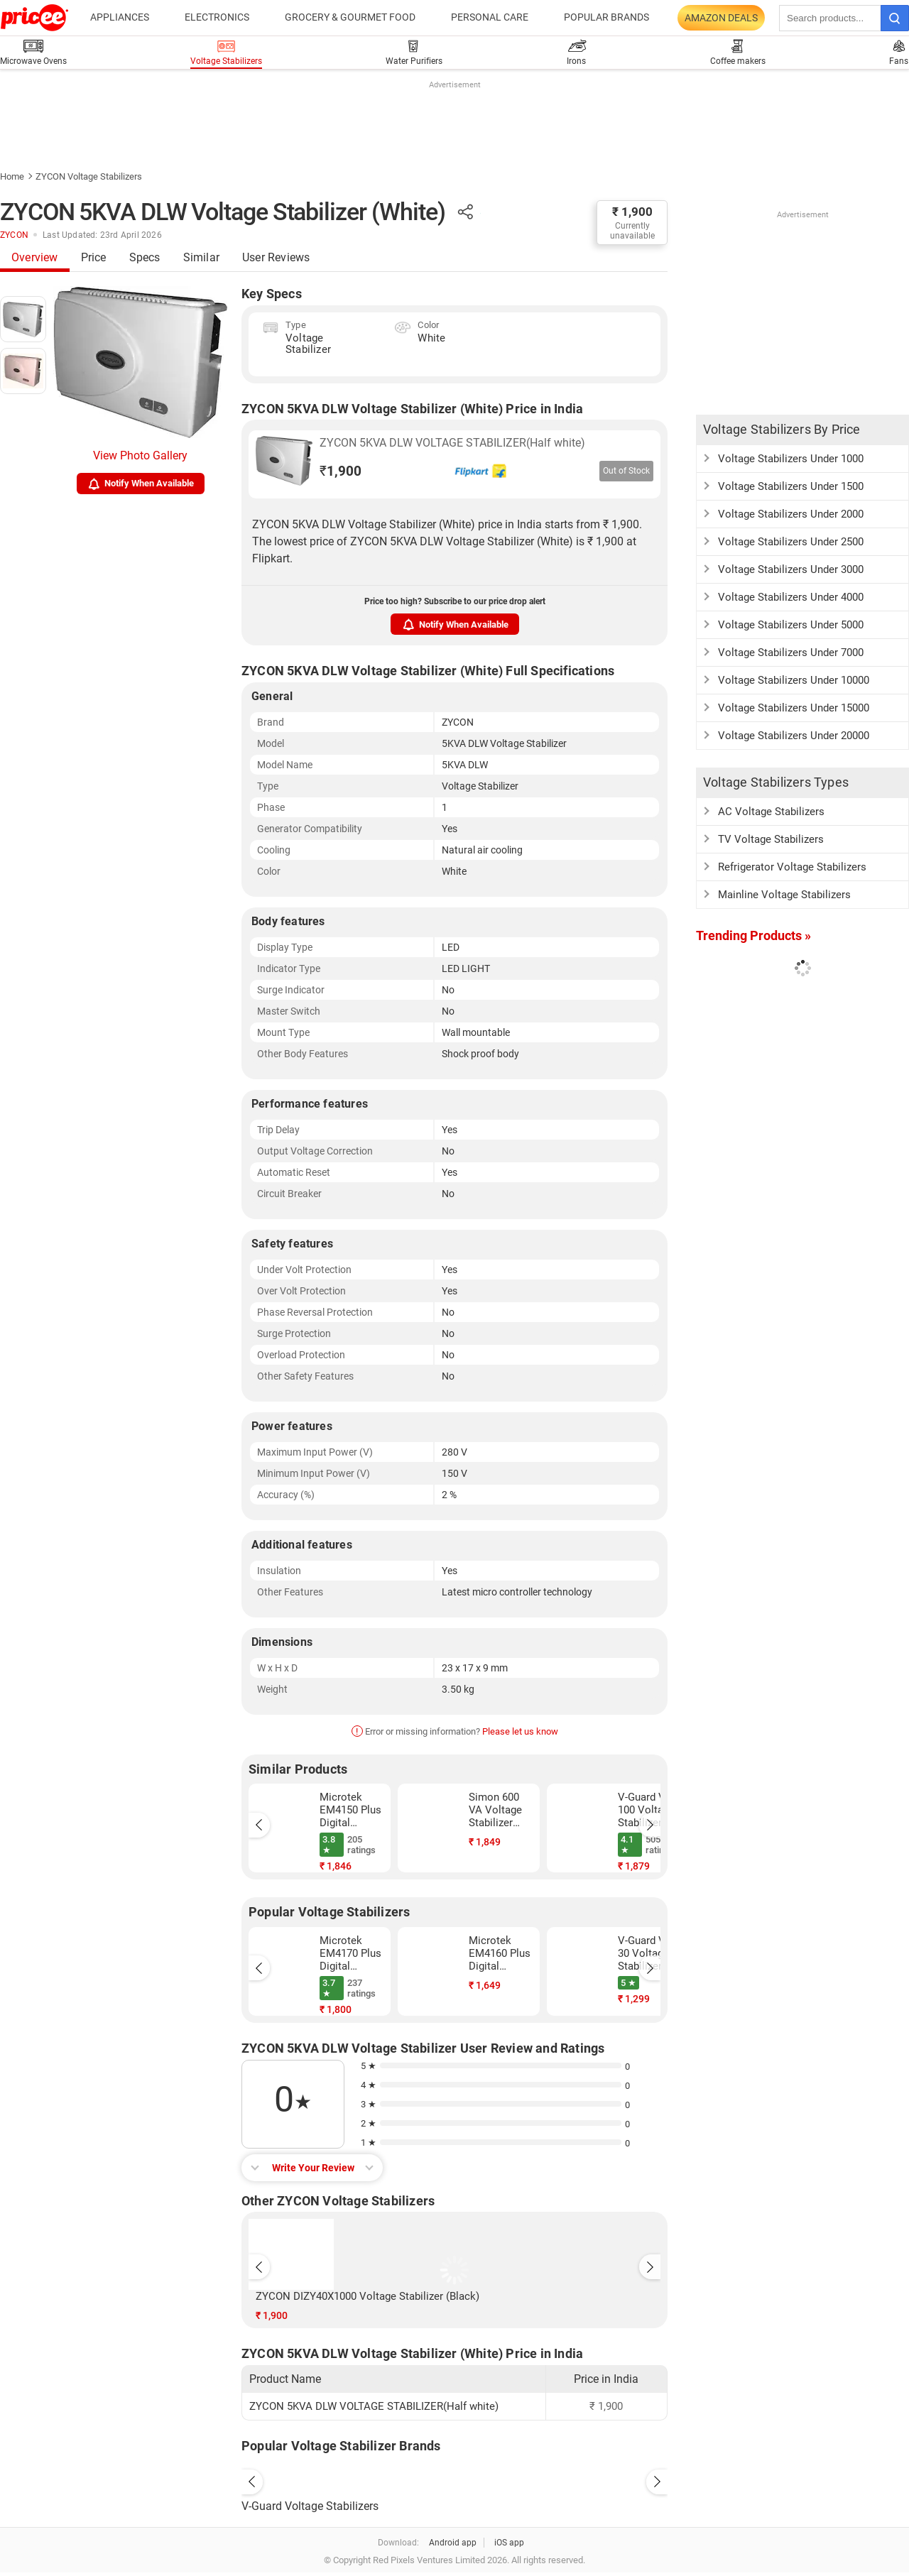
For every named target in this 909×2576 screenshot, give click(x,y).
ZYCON (14, 235)
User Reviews (276, 257)
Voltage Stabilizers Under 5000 (791, 624)
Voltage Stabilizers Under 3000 (791, 569)
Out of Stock (626, 471)
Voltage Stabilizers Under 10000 (793, 680)
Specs (144, 257)
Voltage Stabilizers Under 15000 (793, 708)
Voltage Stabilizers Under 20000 (793, 735)
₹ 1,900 (632, 211)
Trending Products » (753, 935)
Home (12, 176)
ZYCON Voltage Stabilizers (89, 176)
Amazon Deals (721, 17)
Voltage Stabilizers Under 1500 (791, 486)
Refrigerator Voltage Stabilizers (792, 867)
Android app (453, 2543)
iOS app (509, 2543)
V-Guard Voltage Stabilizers (310, 2506)
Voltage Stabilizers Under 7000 (791, 652)
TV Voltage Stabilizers (771, 839)
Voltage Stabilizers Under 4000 (791, 597)
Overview (34, 257)
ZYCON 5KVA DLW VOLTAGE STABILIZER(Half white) (452, 442)
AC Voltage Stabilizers (771, 811)
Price (94, 257)
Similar (201, 257)
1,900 (340, 471)
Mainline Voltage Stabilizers (784, 894)
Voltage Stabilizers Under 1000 (791, 458)
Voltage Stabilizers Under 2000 (791, 514)
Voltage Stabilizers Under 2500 (791, 541)
